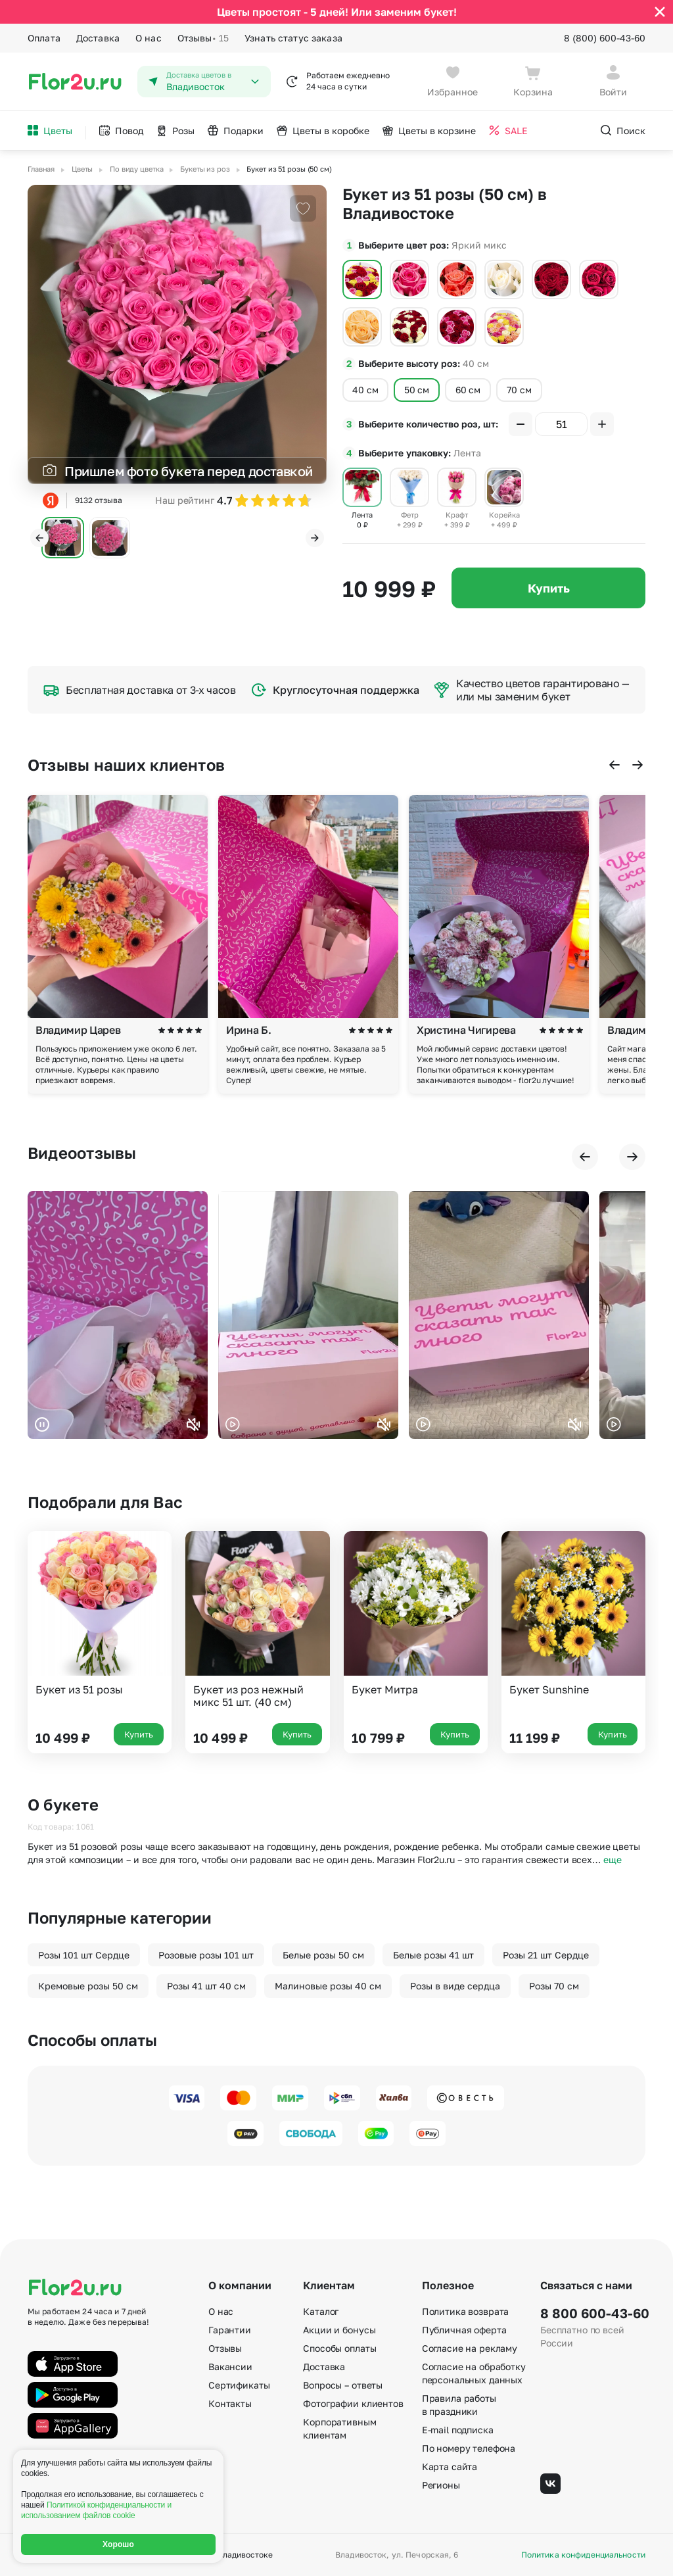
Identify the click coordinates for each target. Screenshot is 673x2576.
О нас (148, 37)
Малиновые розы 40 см (328, 1985)
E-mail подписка (458, 2429)
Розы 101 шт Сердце (83, 1954)
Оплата (44, 37)
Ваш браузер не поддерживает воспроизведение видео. (118, 1315)
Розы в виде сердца (455, 1985)
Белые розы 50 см (323, 1954)
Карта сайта (449, 2466)
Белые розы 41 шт (433, 1954)
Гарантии (229, 2329)
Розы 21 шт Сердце (546, 1954)
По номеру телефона (468, 2448)
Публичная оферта (464, 2329)
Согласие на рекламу (469, 2348)
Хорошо (118, 2544)
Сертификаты (238, 2385)
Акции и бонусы (339, 2329)
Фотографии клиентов (353, 2403)
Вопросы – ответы (343, 2385)
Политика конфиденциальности (583, 2555)
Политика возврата (465, 2311)
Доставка (98, 37)
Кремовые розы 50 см (88, 1985)
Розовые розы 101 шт (206, 1954)
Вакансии (230, 2366)
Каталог (320, 2311)
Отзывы (203, 38)
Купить (549, 588)
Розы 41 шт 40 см (206, 1985)
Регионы (441, 2485)
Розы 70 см (554, 1985)
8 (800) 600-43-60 (604, 37)
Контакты (230, 2403)
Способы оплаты (339, 2348)
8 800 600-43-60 (592, 2313)
